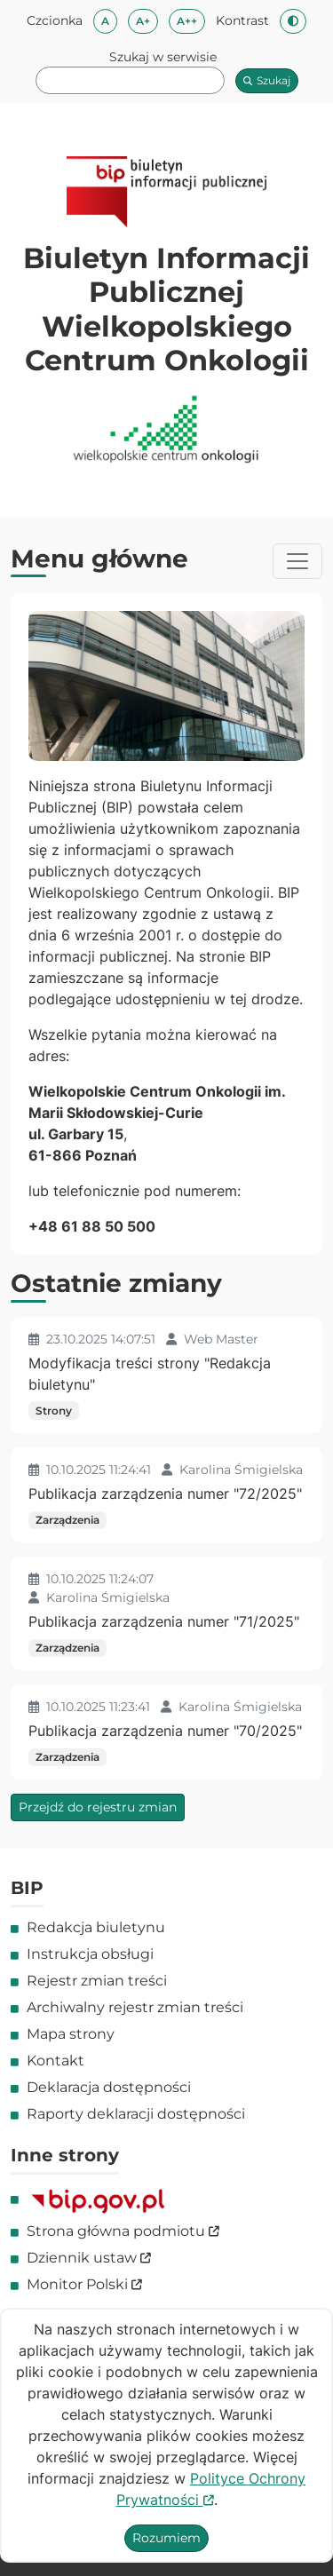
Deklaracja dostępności (109, 2087)
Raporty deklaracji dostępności (136, 2113)
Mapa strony (71, 2033)
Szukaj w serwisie (163, 57)
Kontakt (55, 2060)
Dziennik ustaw (89, 2257)
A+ (147, 20)
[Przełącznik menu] (297, 561)
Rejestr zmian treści (97, 1980)
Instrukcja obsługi (90, 1954)
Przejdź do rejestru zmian (98, 1807)
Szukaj (266, 80)
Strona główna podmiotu (123, 2231)
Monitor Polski (84, 2284)
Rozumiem (166, 2538)
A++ (191, 20)
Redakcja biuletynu (96, 1927)
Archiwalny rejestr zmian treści (135, 2007)
